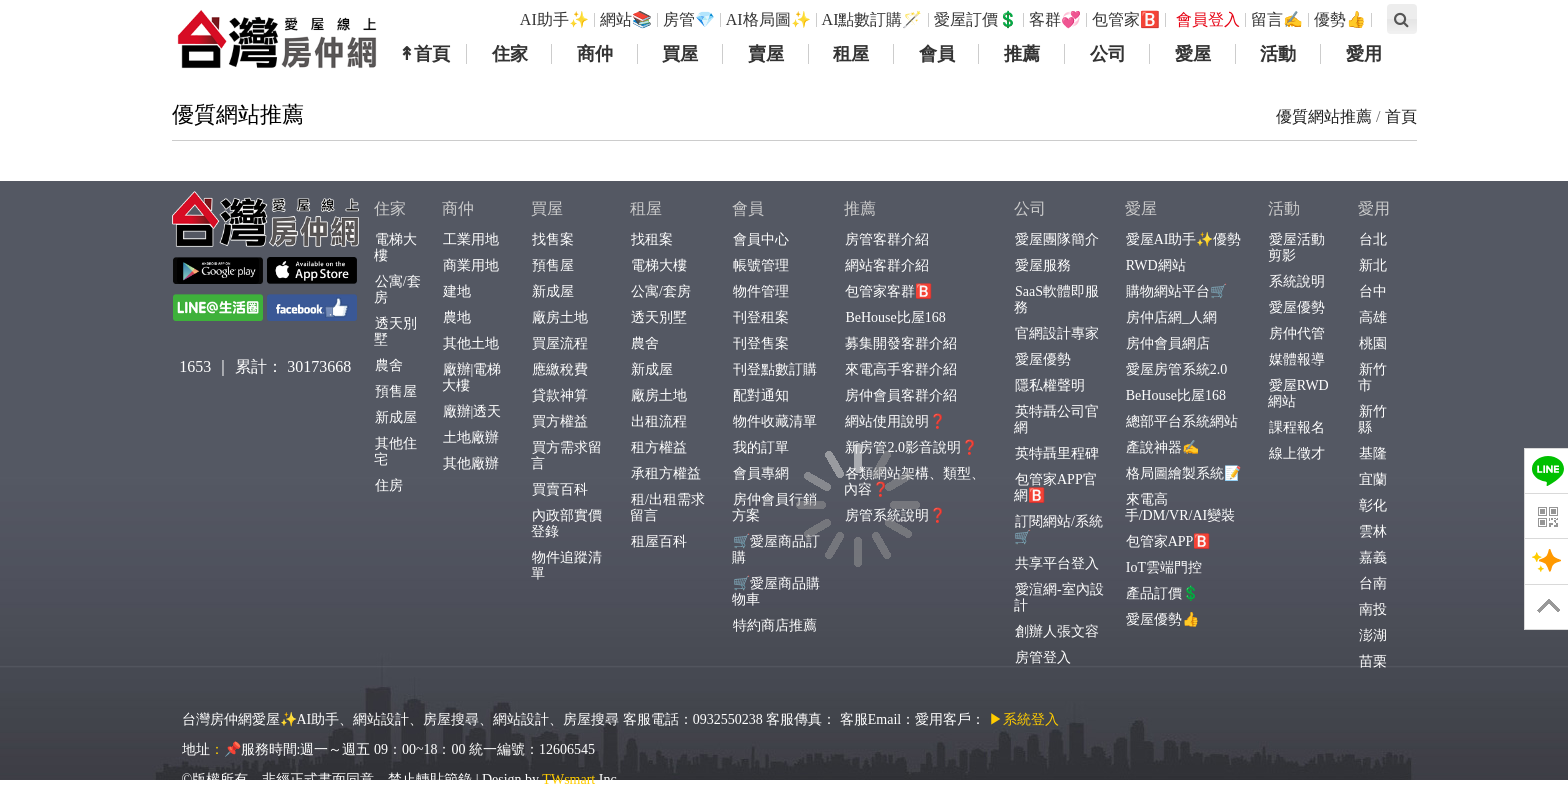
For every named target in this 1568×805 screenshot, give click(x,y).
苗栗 (1372, 661)
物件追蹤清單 (566, 565)
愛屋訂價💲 (976, 19)
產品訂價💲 (1162, 593)
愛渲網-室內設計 (1059, 597)
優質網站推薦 (1324, 116)
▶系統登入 (1024, 719)
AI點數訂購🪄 (872, 19)
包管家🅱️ (1126, 19)
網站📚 (626, 19)
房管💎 (689, 19)
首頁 (1401, 116)
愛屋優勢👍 (1162, 619)
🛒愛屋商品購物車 (776, 591)
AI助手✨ (554, 19)
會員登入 (1208, 19)
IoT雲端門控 (1163, 567)
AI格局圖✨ (768, 19)
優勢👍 (1340, 19)
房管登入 (1042, 657)
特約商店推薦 (774, 625)
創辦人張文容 (1056, 631)
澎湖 (1372, 635)
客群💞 (1055, 19)
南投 (1372, 609)
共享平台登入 (1056, 563)
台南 (1372, 583)
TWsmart (568, 779)
